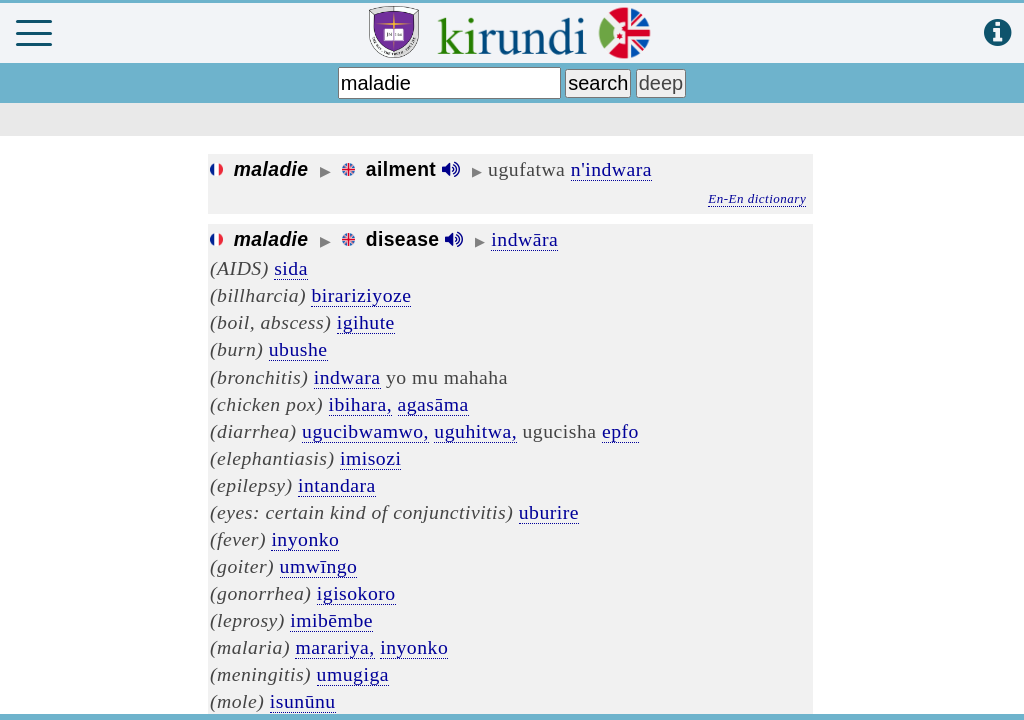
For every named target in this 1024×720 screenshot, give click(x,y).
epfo (620, 431)
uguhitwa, (475, 431)
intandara (337, 485)
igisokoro (356, 593)
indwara (347, 377)
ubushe (298, 349)
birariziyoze (361, 295)
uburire (549, 512)
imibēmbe (331, 620)
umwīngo (319, 566)
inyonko (305, 539)
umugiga (353, 674)
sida (291, 268)
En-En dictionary (757, 198)
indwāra (524, 239)
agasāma (433, 404)
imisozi (370, 458)
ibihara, (361, 404)
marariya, (334, 647)
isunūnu (303, 701)
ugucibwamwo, (365, 431)
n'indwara (611, 169)
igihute (366, 322)
